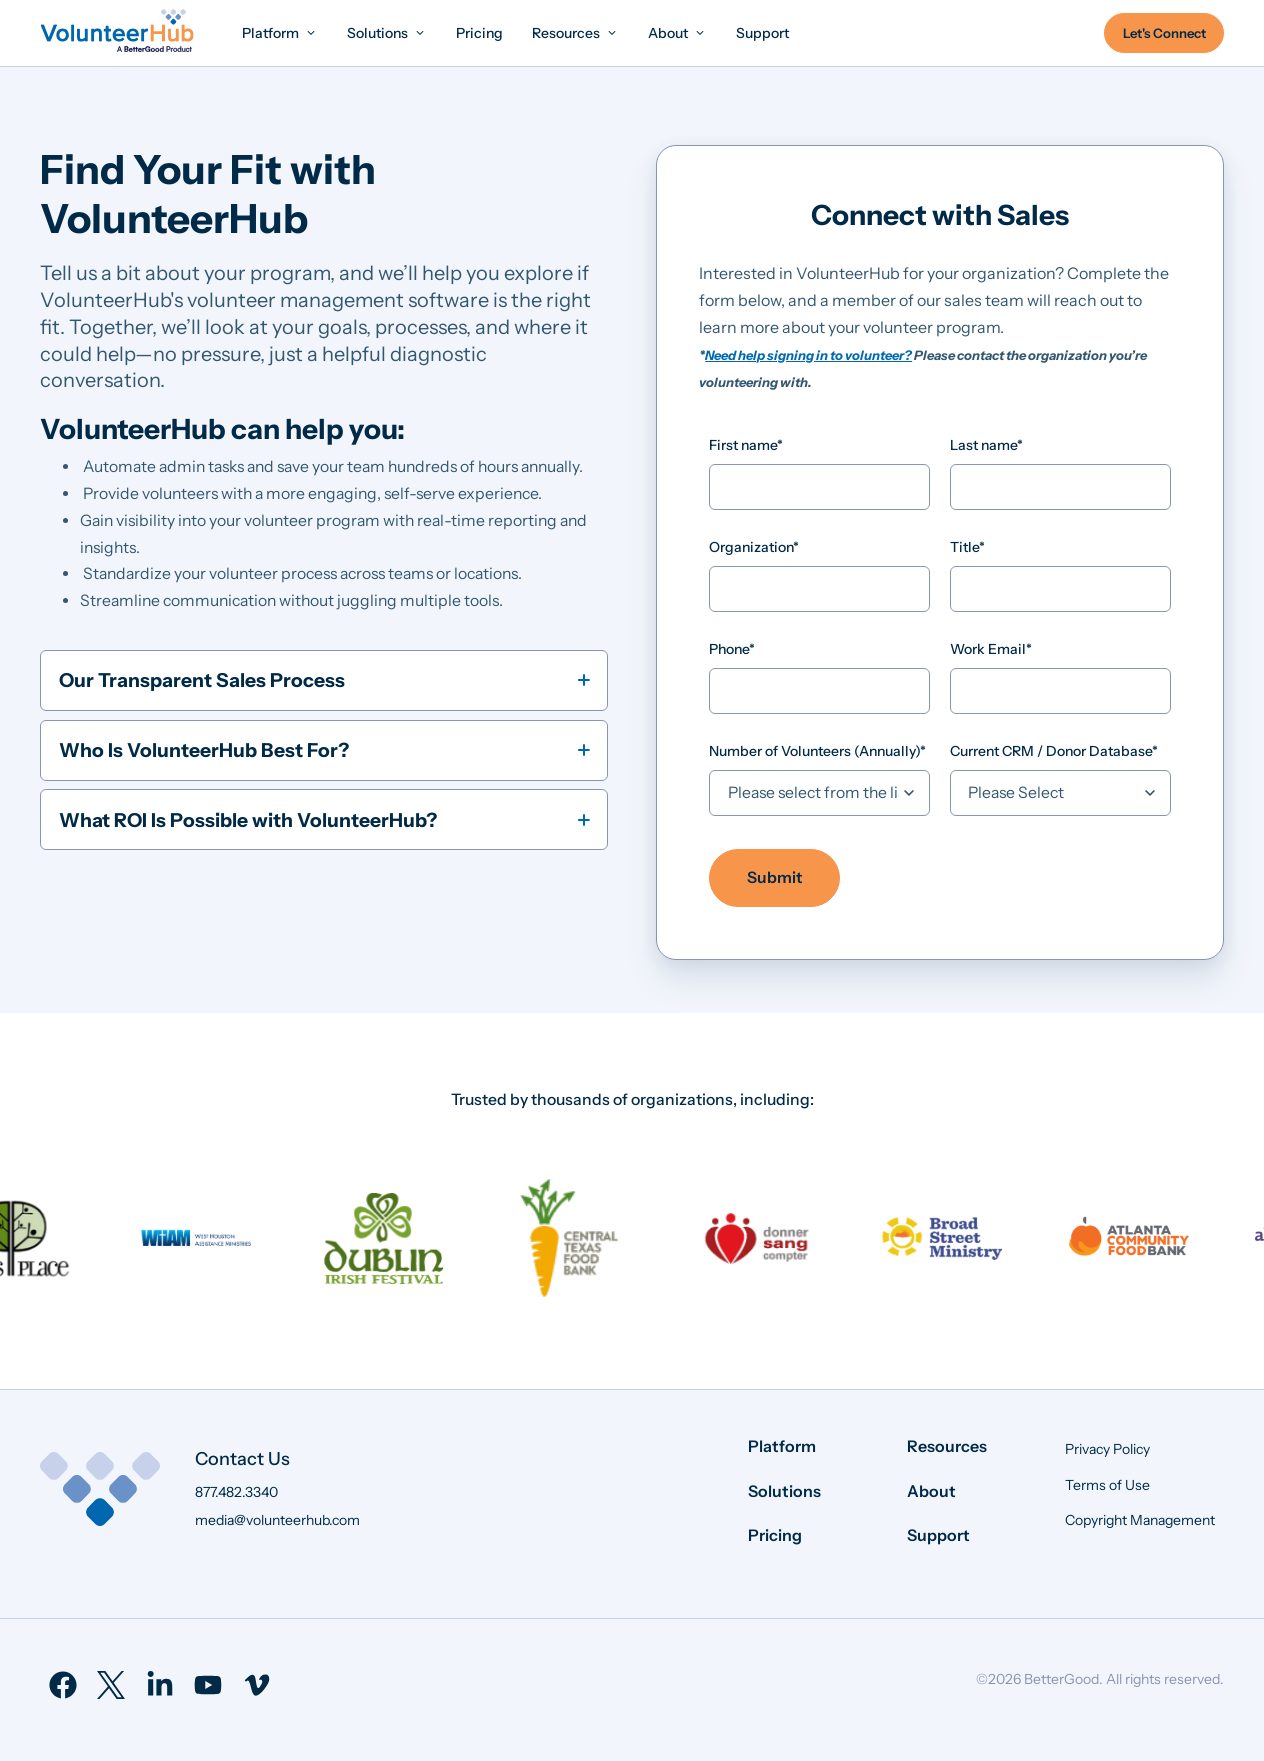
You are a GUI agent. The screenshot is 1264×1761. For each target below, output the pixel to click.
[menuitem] (280, 32)
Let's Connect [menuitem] (1164, 33)
